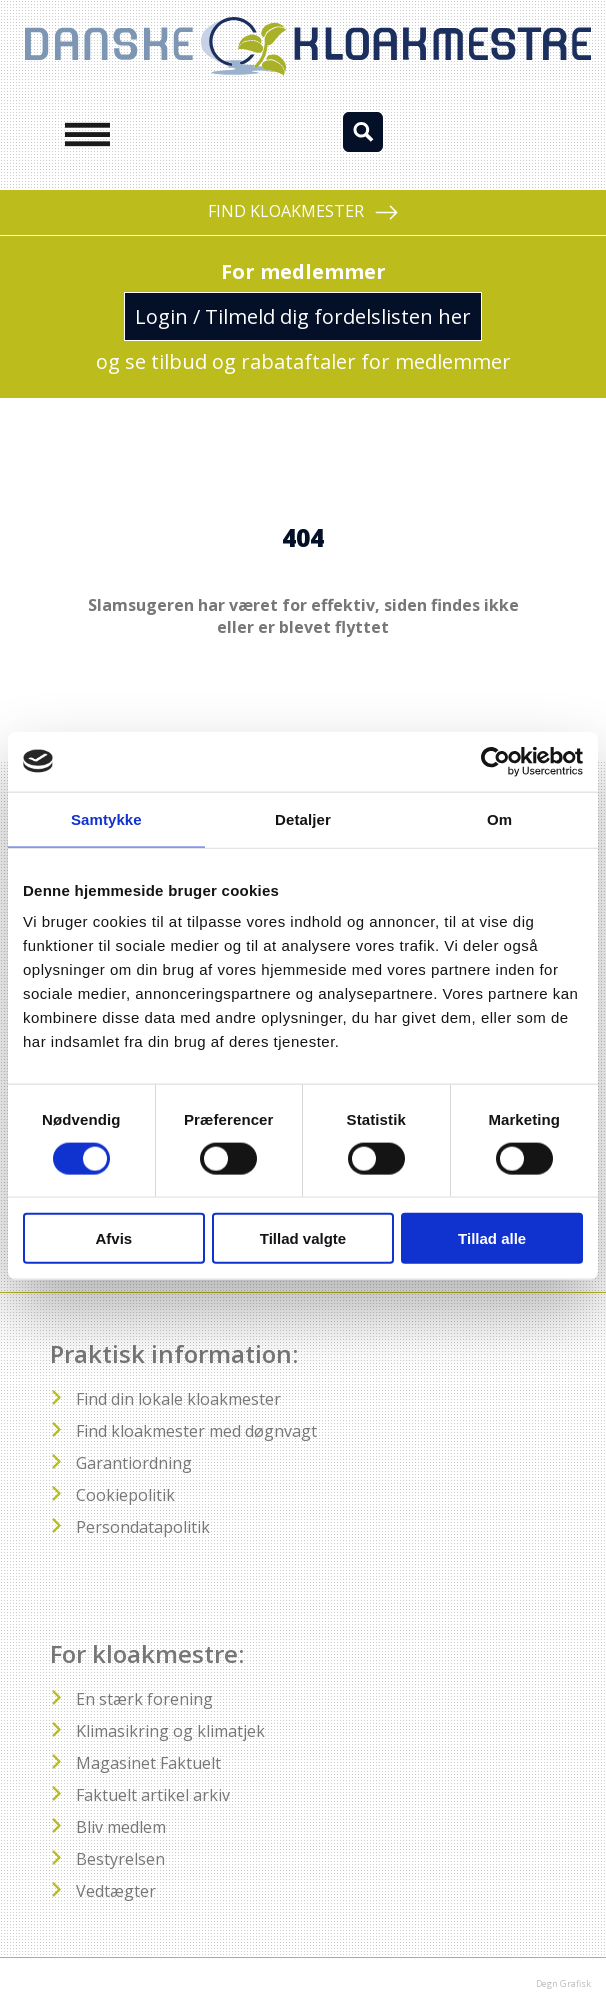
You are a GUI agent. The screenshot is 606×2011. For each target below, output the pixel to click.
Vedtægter (116, 1891)
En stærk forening (144, 1699)
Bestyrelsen (120, 1859)
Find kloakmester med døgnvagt (196, 1431)
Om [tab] (499, 818)
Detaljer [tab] (303, 818)
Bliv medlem (121, 1827)
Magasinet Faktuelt (148, 1763)
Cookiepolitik (125, 1495)
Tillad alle (492, 1238)
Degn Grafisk (563, 1983)
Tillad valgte (303, 1238)
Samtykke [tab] (106, 818)
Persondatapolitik (143, 1527)
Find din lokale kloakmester (178, 1399)
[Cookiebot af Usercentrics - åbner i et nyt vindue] (495, 761)
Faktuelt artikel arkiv (153, 1795)
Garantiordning (134, 1463)
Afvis (113, 1238)
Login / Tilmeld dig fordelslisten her (303, 316)
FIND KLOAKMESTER (303, 212)
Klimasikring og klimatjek (170, 1731)
